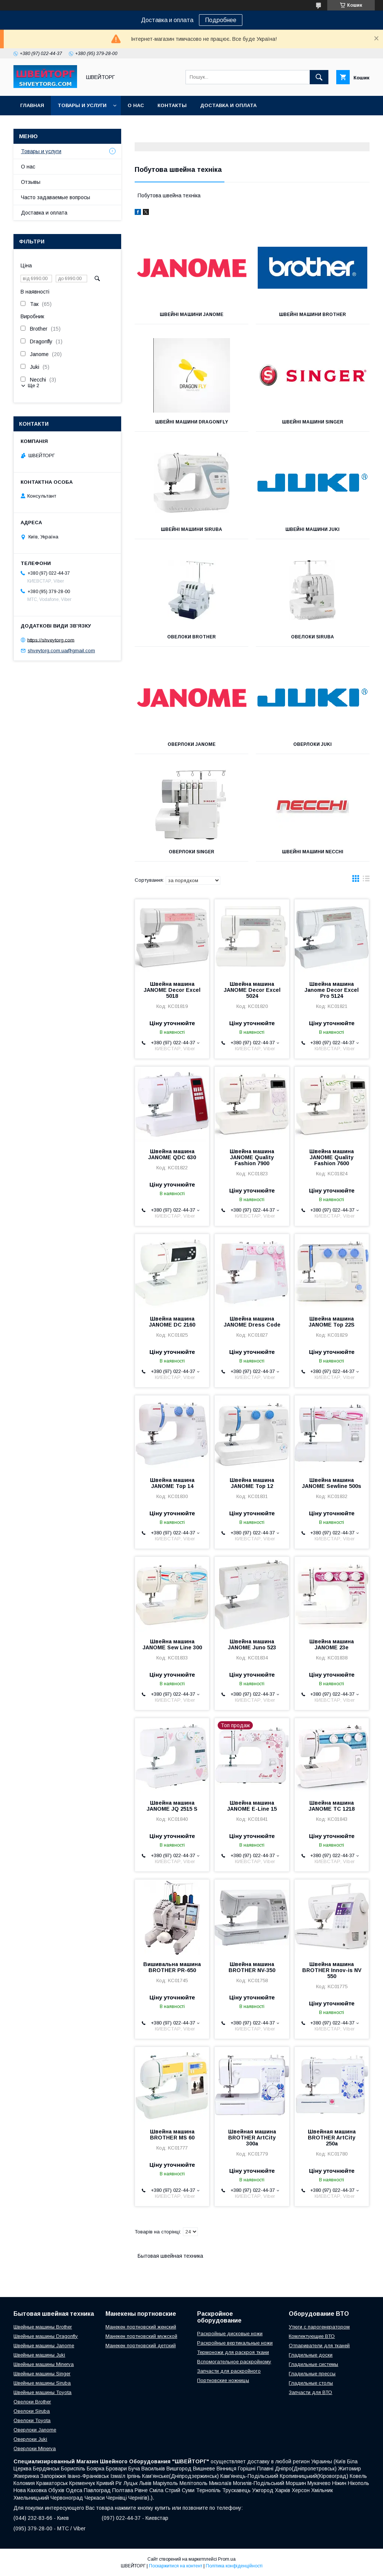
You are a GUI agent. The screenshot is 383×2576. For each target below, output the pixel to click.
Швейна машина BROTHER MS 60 (172, 2135)
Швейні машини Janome (191, 314)
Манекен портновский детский (140, 2345)
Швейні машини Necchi (312, 851)
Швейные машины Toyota (42, 2392)
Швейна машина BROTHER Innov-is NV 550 (331, 1970)
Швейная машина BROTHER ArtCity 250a (332, 2138)
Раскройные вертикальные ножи (235, 2343)
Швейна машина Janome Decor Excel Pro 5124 (331, 990)
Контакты (172, 105)
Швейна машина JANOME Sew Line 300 (172, 1644)
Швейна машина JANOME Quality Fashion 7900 (252, 1157)
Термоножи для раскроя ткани (233, 2352)
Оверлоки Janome (191, 744)
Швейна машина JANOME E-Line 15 (252, 1806)
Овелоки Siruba (312, 637)
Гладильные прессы (312, 2373)
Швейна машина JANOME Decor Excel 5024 (252, 990)
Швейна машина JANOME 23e (331, 1644)
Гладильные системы (313, 2364)
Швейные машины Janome (43, 2345)
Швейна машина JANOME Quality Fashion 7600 (331, 1157)
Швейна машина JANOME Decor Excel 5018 (172, 990)
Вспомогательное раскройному (234, 2361)
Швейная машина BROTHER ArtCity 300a (252, 2138)
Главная (32, 105)
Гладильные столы (311, 2383)
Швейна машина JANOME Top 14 (172, 1483)
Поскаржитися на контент (175, 2566)
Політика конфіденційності (234, 2566)
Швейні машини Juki (312, 529)
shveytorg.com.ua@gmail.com (61, 650)
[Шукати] (319, 77)
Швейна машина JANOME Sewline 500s (331, 1483)
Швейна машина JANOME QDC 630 (172, 1154)
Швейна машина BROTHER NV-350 (252, 1967)
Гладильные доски (311, 2355)
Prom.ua (227, 2559)
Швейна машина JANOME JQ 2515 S (172, 1806)
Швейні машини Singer (312, 422)
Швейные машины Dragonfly (45, 2336)
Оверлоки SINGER (191, 851)
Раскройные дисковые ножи (230, 2333)
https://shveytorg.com (50, 640)
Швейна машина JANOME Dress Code (252, 1322)
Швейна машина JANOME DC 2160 (172, 1322)
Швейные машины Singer (41, 2373)
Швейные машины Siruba (42, 2383)
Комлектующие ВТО (312, 2336)
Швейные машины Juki (39, 2355)
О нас (136, 105)
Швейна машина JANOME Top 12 (252, 1483)
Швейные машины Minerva (43, 2364)
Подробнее (220, 20)
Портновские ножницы (223, 2380)
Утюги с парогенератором (319, 2327)
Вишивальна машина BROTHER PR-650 (172, 1967)
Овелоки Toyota (31, 2420)
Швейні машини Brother (312, 314)
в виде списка (366, 880)
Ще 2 (33, 385)
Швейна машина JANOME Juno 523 (252, 1644)
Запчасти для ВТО (310, 2392)
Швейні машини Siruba (191, 529)
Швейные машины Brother (42, 2327)
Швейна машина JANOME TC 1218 (332, 1806)
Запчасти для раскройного (229, 2371)
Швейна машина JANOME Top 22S (332, 1322)
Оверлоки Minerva (34, 2448)
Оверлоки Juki (312, 744)
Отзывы (30, 182)
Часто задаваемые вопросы (55, 197)
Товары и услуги (82, 105)
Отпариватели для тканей (319, 2345)
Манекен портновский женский (140, 2327)
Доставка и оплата (228, 105)
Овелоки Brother (191, 637)
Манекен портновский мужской (141, 2336)
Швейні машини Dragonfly (191, 422)
